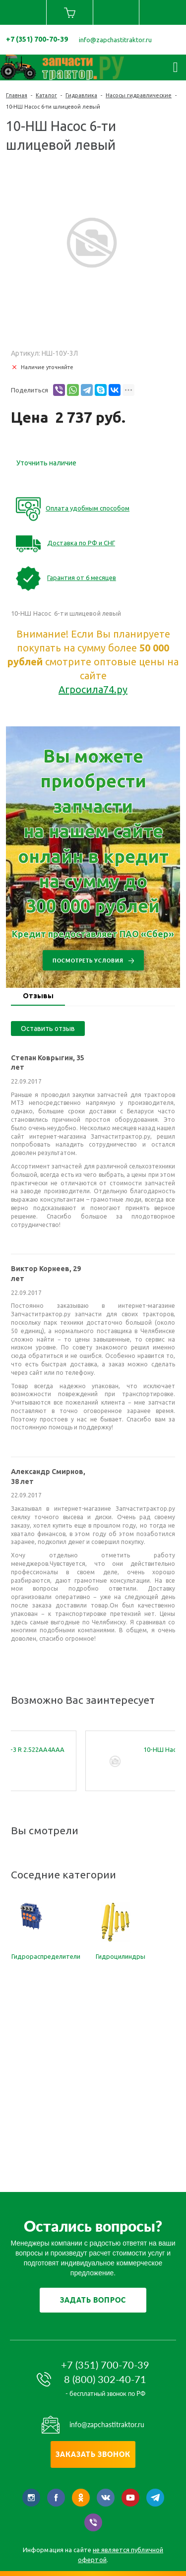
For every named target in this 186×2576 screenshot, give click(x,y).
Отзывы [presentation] (38, 996)
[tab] (38, 997)
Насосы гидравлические (139, 95)
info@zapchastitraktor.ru (115, 39)
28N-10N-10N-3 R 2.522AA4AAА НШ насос (89, 1753)
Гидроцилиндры (120, 1956)
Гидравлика (81, 95)
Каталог (46, 95)
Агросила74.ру (93, 689)
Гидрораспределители (45, 1956)
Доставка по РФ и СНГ (81, 542)
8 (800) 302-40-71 (105, 2379)
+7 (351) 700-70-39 (37, 39)
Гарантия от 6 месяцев (81, 577)
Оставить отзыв (48, 1028)
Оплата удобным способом (87, 508)
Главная (16, 95)
